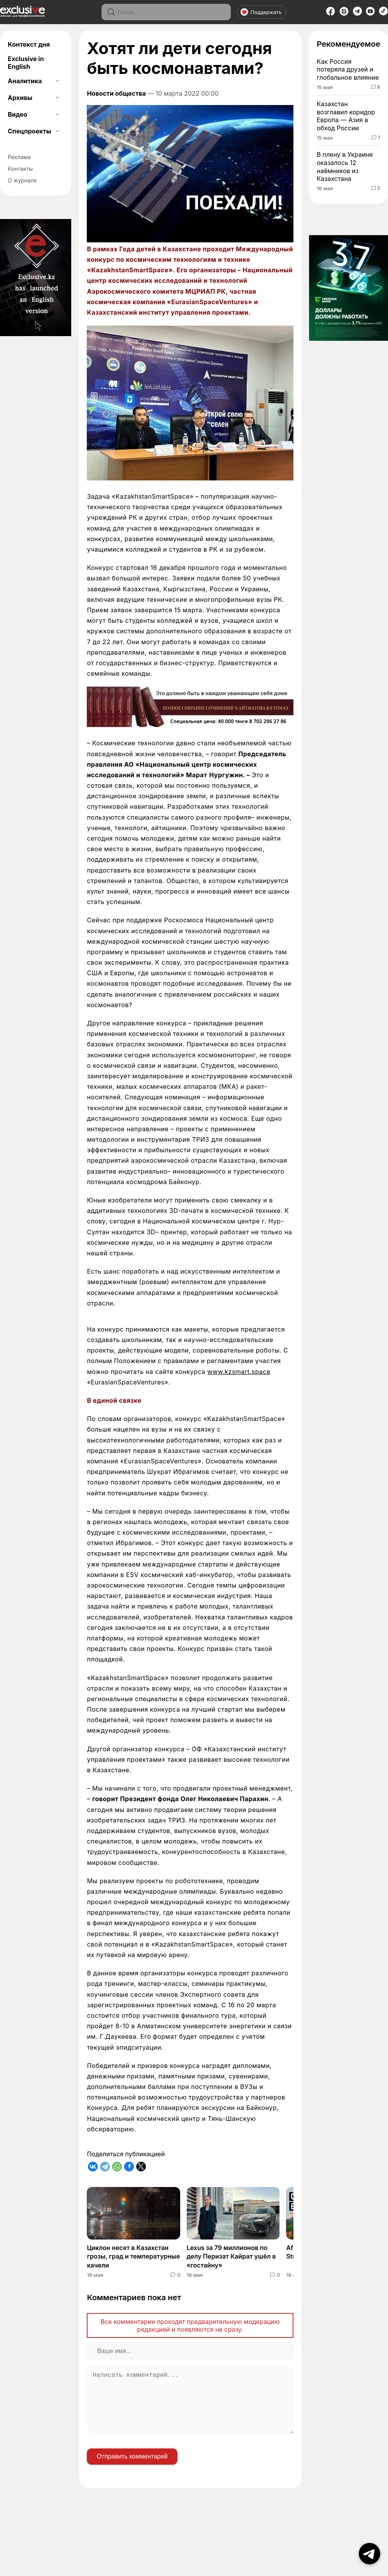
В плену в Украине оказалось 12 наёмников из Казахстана (345, 166)
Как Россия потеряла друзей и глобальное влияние (348, 70)
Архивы (20, 98)
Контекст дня (29, 44)
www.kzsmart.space (238, 1372)
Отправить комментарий (132, 2469)
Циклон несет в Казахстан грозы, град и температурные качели (133, 2256)
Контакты (20, 168)
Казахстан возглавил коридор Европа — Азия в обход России (346, 116)
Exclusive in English (26, 62)
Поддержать (261, 12)
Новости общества (116, 93)
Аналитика (25, 81)
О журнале (22, 180)
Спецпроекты (29, 131)
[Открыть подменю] (57, 81)
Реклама (19, 157)
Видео (17, 114)
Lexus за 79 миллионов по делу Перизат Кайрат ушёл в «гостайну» (231, 2256)
